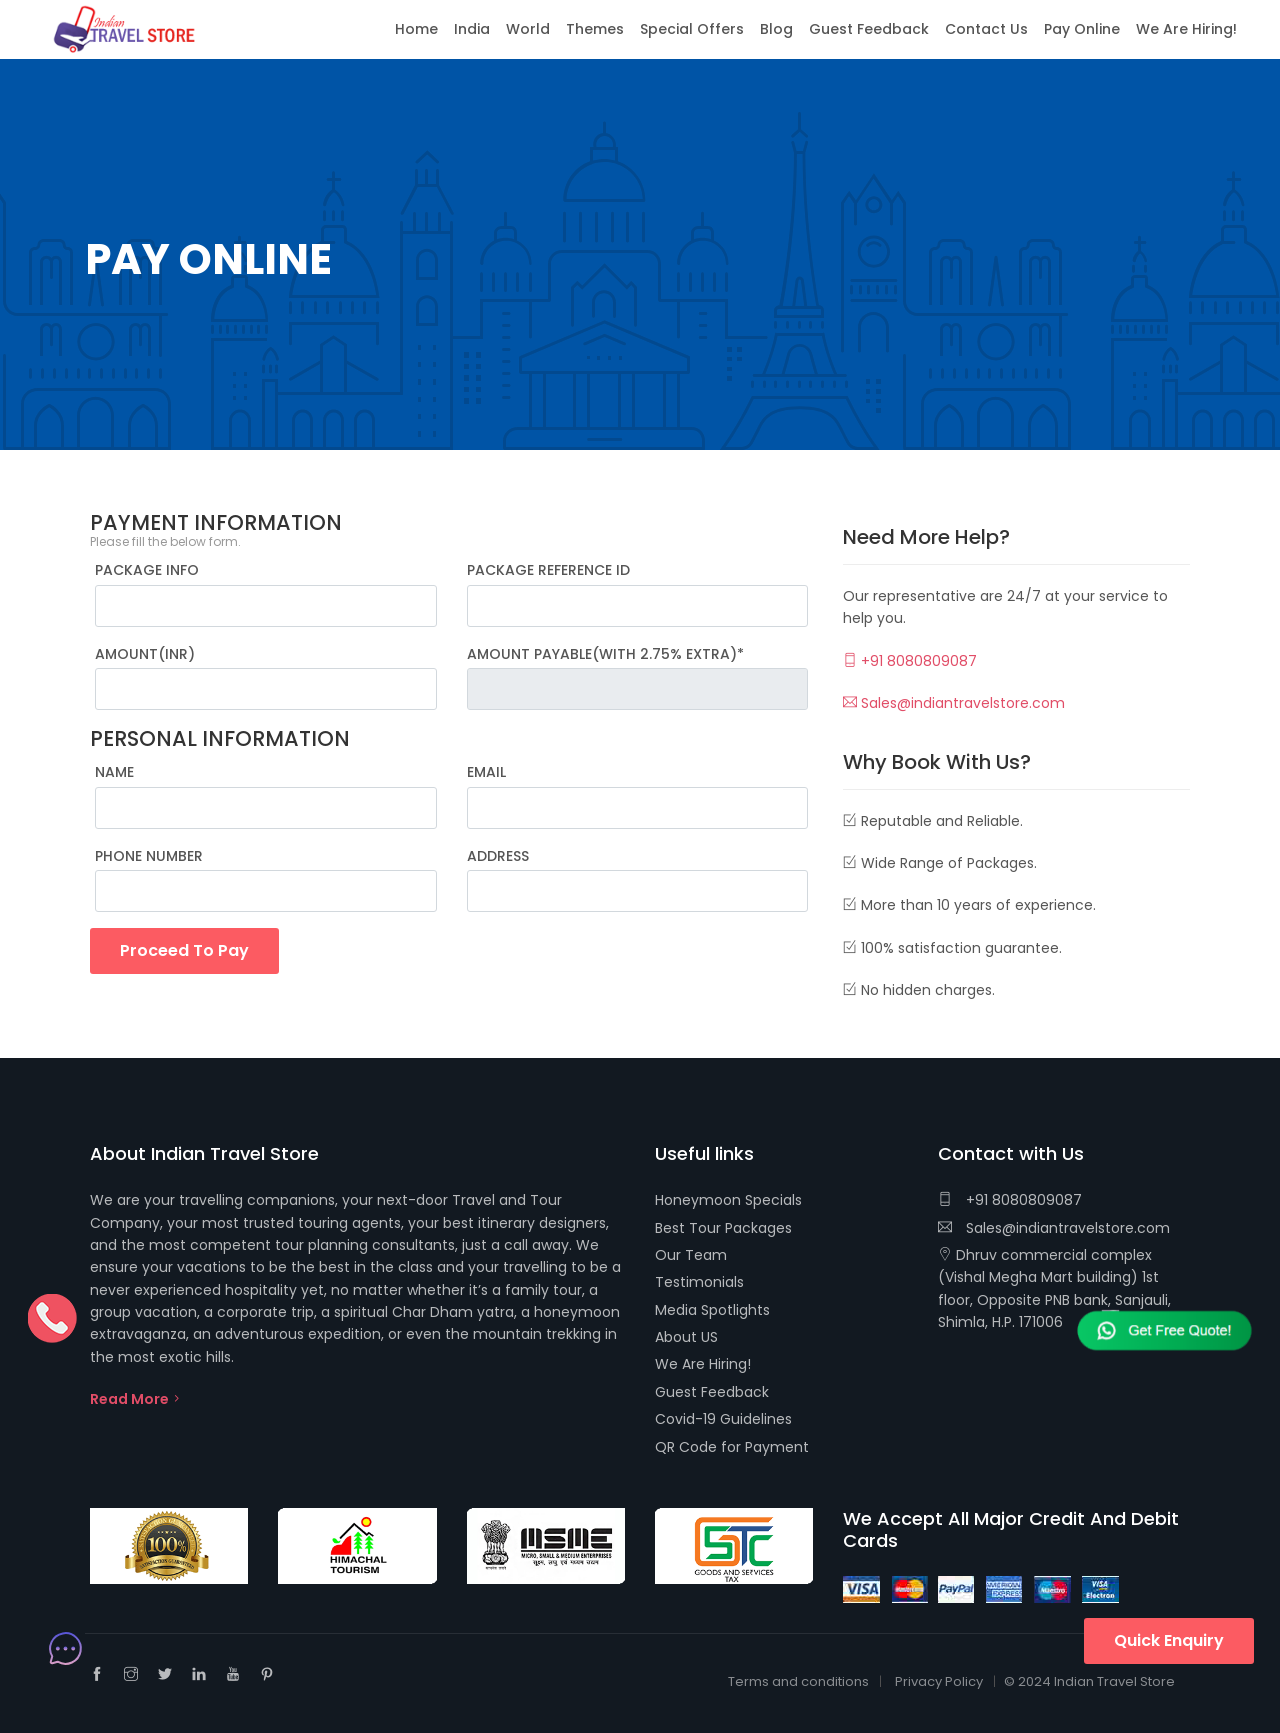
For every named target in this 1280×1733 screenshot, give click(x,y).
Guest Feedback (712, 1392)
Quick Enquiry (1169, 1640)
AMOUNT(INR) (145, 654)
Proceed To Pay (184, 950)
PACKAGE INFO (147, 570)
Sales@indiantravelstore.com (954, 703)
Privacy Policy (939, 1681)
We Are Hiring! (703, 1364)
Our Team (691, 1255)
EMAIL (486, 772)
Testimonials (699, 1282)
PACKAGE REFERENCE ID (548, 570)
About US (686, 1337)
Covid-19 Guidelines (723, 1419)
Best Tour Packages (723, 1228)
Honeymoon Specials (728, 1200)
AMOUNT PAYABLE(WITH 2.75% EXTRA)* (605, 654)
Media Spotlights (712, 1310)
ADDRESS (498, 856)
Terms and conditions (798, 1681)
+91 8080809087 (910, 661)
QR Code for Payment (732, 1447)
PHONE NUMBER (149, 856)
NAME (114, 772)
